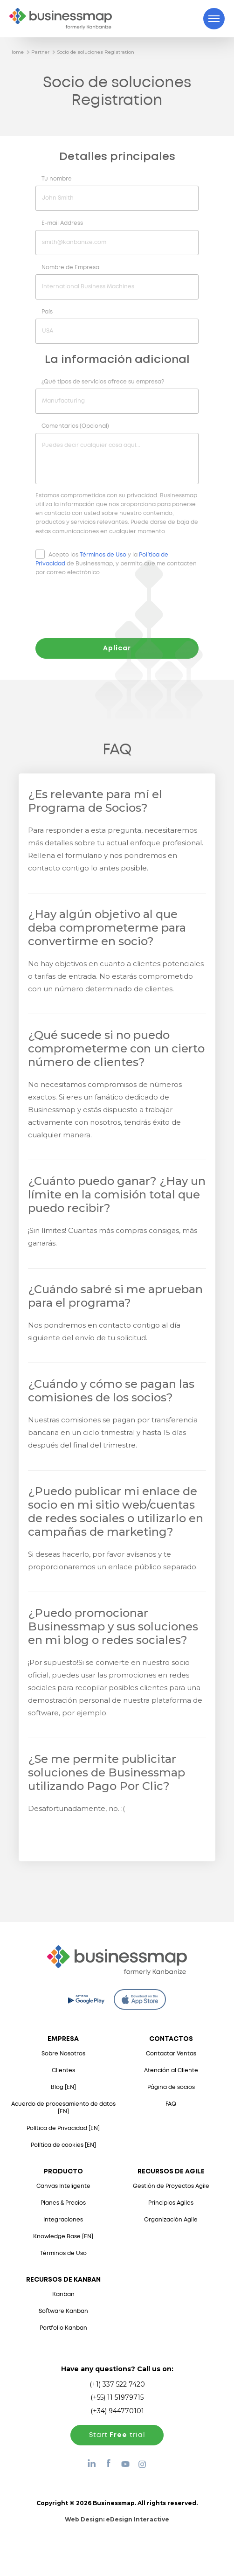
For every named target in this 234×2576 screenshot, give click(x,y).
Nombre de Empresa (70, 267)
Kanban (63, 2294)
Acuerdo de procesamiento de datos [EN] (63, 2108)
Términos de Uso (103, 554)
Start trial (117, 2435)
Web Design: (117, 2519)
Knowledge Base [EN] (63, 2236)
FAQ (170, 2104)
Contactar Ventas (171, 2053)
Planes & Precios (63, 2203)
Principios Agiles (170, 2203)
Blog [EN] (63, 2087)
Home (16, 52)
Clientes (63, 2070)
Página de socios (171, 2087)
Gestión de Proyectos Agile (171, 2186)
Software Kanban (63, 2311)
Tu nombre (56, 178)
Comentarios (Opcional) (75, 426)
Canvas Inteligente (63, 2186)
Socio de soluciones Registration (95, 52)
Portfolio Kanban (63, 2328)
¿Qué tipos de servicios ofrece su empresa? (102, 381)
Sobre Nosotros (63, 2053)
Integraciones (63, 2219)
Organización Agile (171, 2219)
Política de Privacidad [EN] (63, 2128)
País (47, 311)
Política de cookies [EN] (63, 2145)
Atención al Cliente (171, 2070)
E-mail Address (62, 223)
